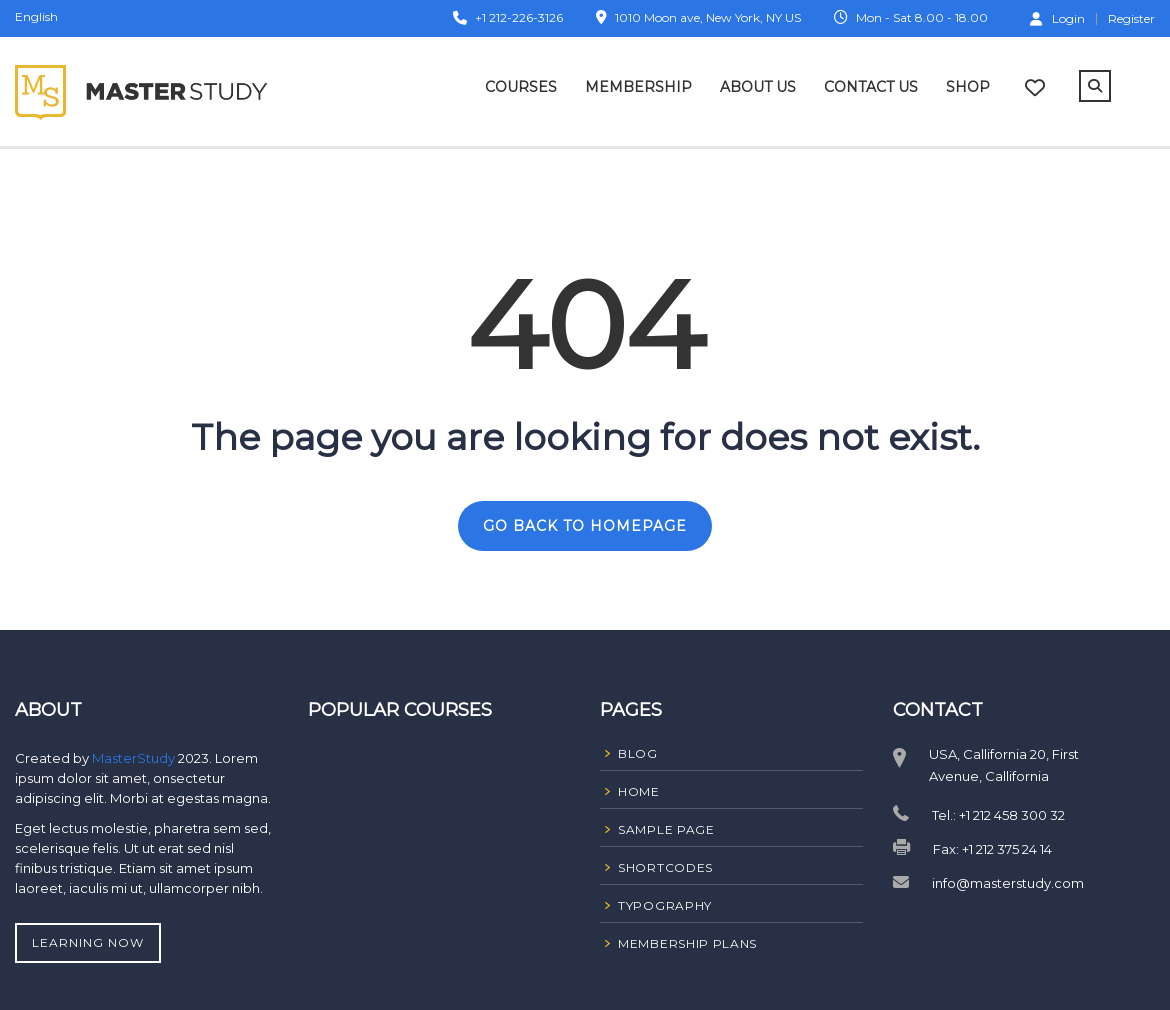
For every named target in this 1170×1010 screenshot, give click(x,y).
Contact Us (871, 87)
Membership (638, 87)
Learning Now (88, 942)
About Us (758, 87)
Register (1131, 19)
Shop (968, 87)
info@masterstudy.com (1008, 883)
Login (1057, 18)
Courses (521, 87)
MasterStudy (135, 758)
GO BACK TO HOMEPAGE (585, 526)
